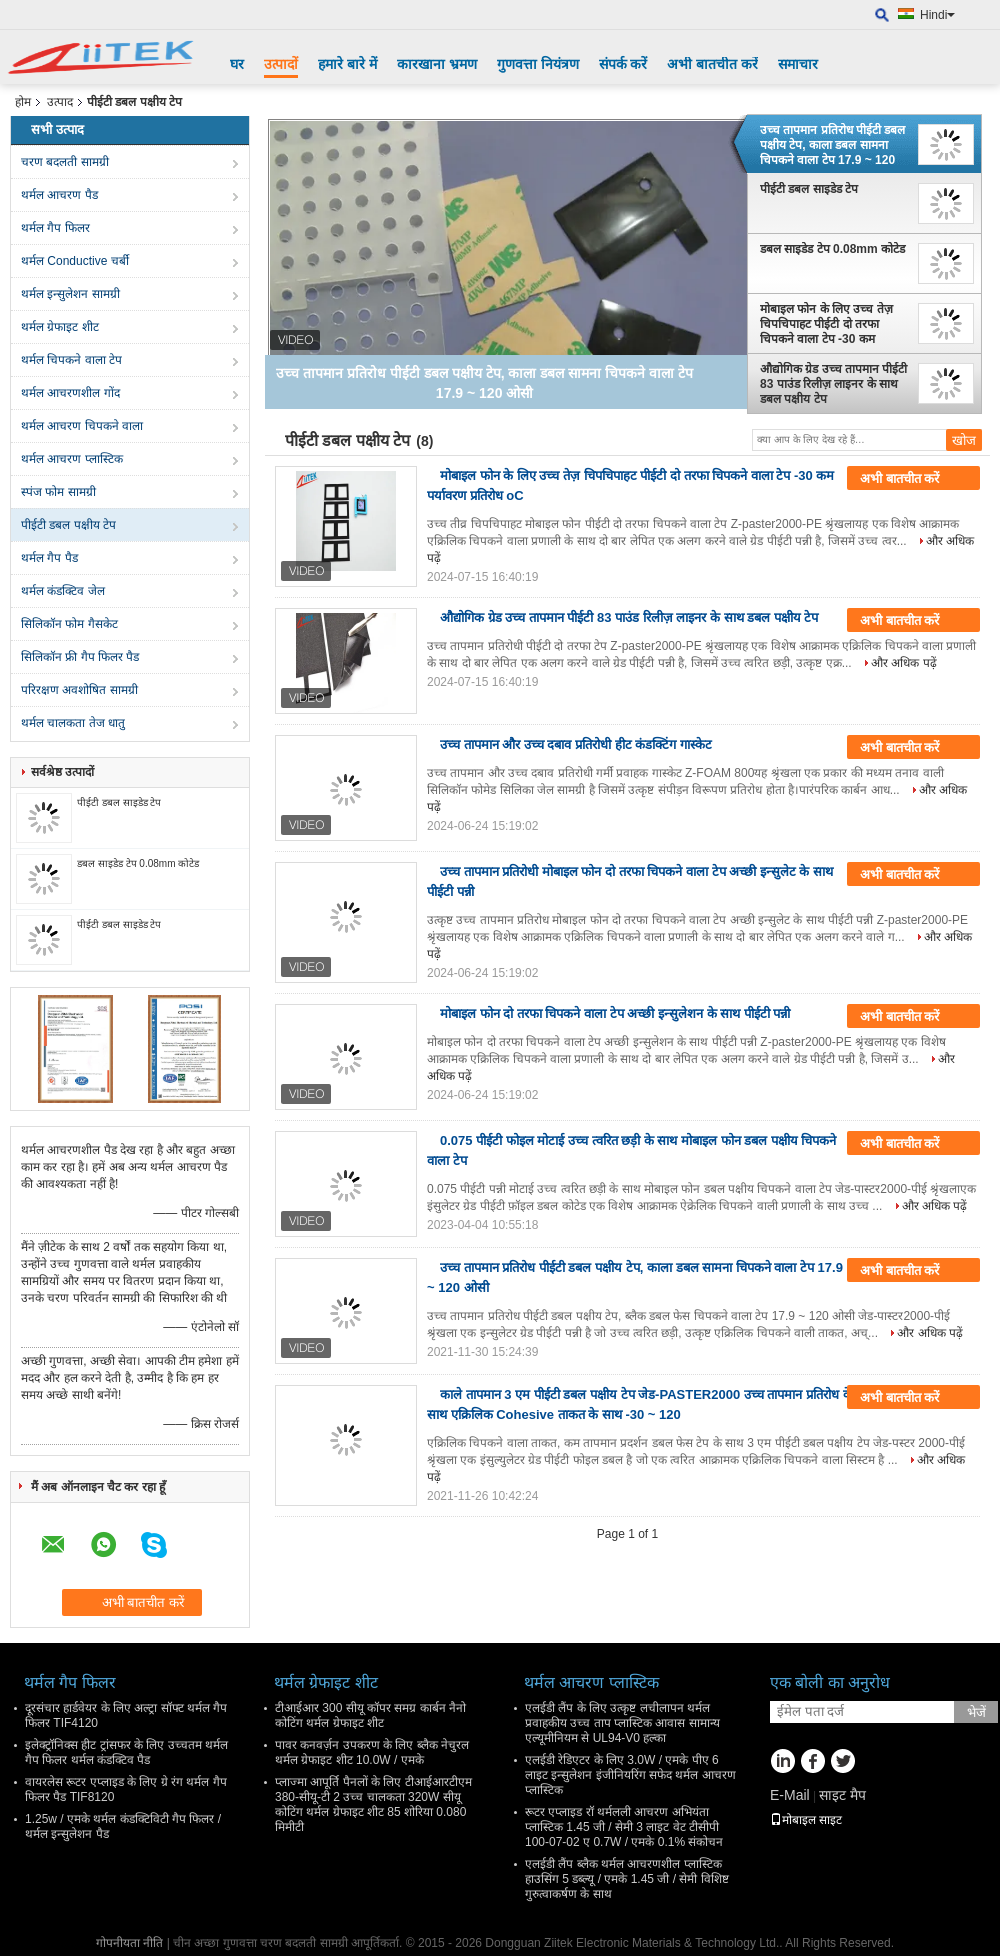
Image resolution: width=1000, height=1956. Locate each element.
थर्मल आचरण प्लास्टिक (72, 459)
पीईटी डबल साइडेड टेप (119, 802)
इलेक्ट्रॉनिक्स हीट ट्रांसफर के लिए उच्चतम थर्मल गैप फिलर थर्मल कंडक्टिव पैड (126, 1752)
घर (237, 64)
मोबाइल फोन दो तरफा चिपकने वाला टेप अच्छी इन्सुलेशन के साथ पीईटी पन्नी (615, 1013)
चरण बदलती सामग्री (65, 162)
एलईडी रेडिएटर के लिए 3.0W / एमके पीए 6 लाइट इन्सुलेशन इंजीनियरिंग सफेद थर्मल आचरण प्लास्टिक (630, 1775)
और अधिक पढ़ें (904, 663)
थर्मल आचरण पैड (59, 195)
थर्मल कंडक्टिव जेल (63, 591)
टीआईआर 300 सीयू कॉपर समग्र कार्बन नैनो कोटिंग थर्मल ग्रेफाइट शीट (370, 1715)
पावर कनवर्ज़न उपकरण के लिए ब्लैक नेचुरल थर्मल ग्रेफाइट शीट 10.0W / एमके (372, 1752)
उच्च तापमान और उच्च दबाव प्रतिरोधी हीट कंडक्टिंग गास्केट (576, 744)
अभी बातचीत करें (712, 64)
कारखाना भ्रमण (437, 64)
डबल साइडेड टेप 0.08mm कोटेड (138, 863)
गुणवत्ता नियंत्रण (538, 64)
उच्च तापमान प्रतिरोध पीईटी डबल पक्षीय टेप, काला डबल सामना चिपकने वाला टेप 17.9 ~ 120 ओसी (832, 145)
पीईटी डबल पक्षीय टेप (68, 525)
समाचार (798, 64)
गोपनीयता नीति (129, 1943)
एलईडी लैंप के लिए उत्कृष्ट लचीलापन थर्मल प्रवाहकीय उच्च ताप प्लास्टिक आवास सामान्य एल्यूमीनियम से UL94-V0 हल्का (622, 1723)
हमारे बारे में (347, 64)
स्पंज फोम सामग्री (58, 492)
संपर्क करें (623, 64)
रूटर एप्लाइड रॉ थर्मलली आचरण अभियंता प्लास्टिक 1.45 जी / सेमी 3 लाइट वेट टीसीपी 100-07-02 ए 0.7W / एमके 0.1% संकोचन (624, 1827)
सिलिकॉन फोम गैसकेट (69, 624)
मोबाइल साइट (806, 1820)
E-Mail (790, 1795)
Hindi (937, 15)
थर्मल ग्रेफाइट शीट (60, 327)
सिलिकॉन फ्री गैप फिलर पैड (80, 657)
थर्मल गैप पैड (49, 558)
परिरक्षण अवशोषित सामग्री (79, 690)
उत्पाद (60, 102)
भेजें (976, 1712)
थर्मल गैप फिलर (55, 228)
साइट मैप (842, 1795)
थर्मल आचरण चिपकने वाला (82, 426)
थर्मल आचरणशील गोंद (70, 393)
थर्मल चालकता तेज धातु (73, 723)
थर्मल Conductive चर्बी (75, 261)
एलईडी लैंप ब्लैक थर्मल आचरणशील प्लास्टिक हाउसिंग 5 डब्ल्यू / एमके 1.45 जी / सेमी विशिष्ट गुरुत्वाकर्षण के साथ (627, 1879)
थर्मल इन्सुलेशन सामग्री (70, 294)
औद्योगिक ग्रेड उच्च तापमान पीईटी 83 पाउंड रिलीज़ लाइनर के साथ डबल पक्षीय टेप (833, 384)
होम (23, 102)
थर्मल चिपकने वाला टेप (71, 360)
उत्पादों (281, 64)
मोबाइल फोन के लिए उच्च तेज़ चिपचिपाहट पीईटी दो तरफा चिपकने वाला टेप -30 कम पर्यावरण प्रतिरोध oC (826, 324)
